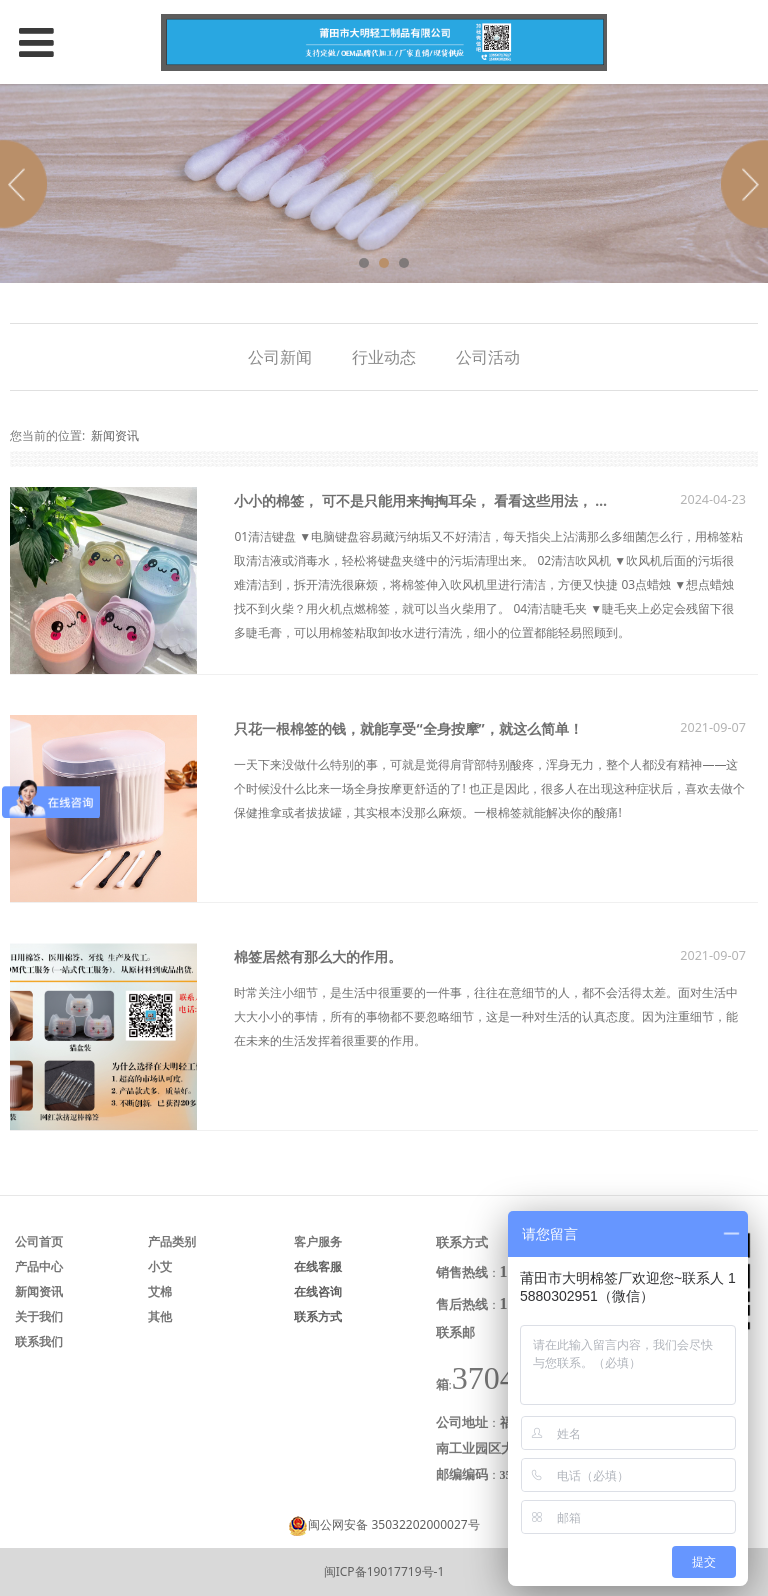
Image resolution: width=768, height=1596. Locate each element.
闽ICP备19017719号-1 (384, 1571)
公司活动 (488, 357)
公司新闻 (280, 357)
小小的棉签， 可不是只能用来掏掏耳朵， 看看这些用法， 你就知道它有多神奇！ (484, 500)
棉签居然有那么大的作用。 (318, 956)
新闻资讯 (115, 435)
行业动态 (384, 357)
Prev (27, 184)
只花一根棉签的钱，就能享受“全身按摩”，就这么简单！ (408, 728)
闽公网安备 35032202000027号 (393, 1524)
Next (741, 184)
